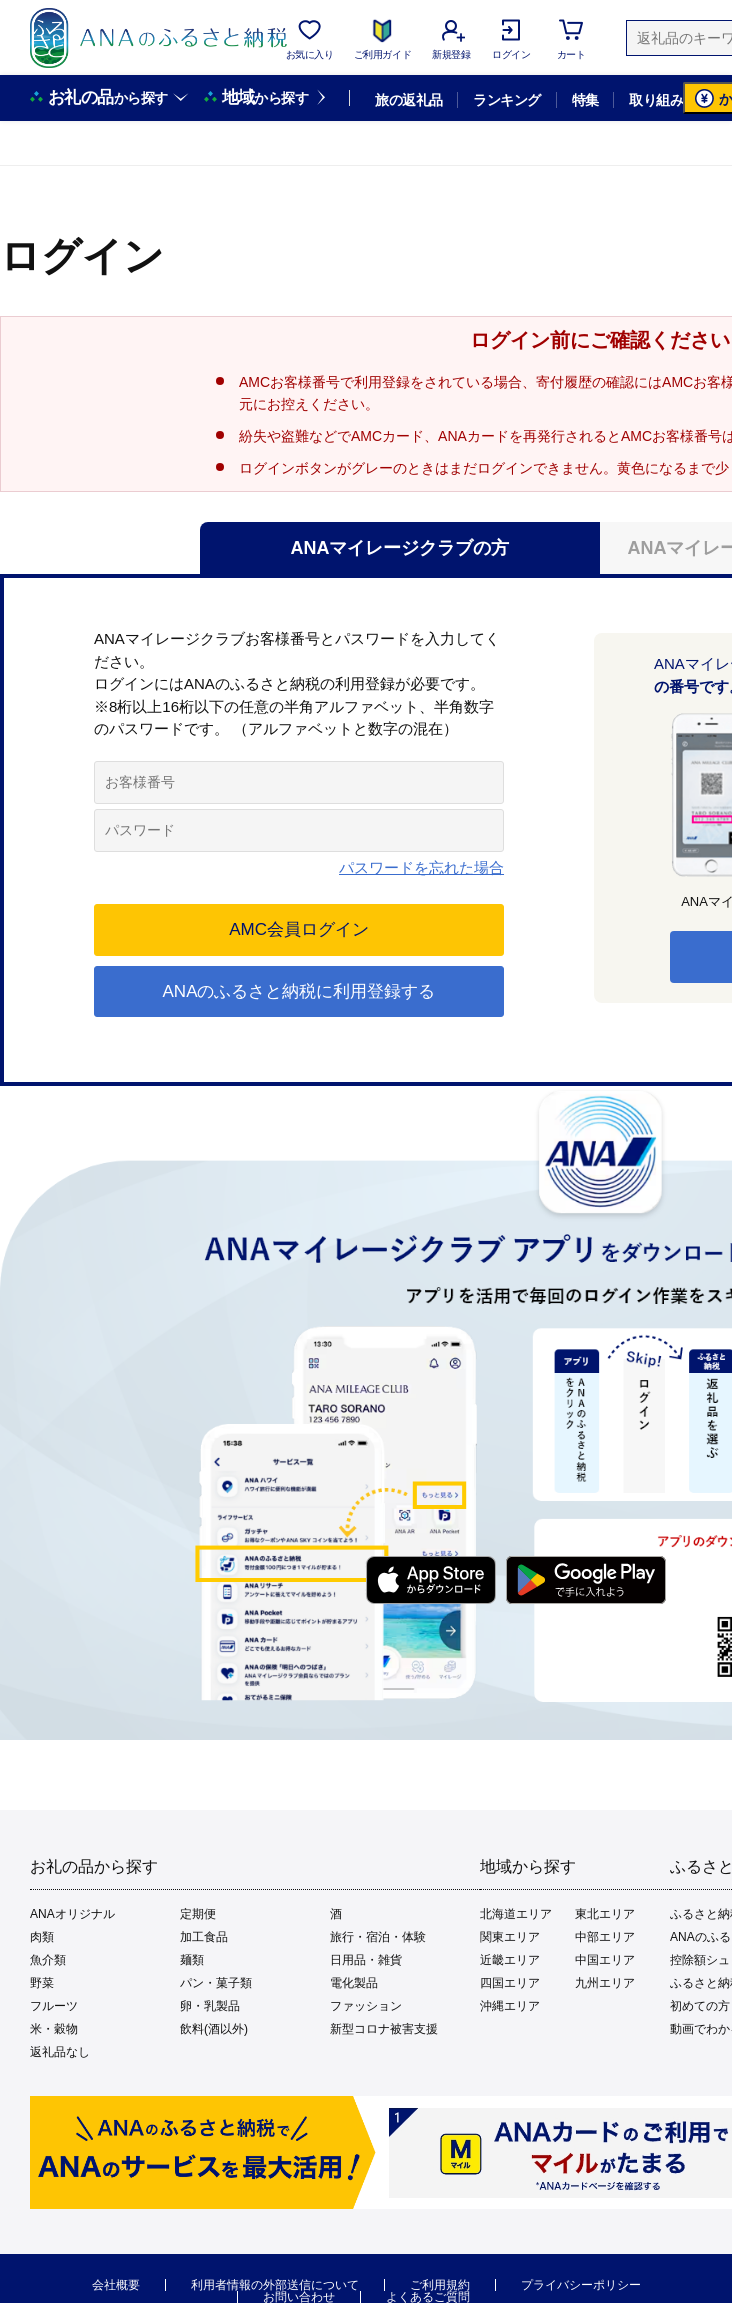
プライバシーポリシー (581, 2285)
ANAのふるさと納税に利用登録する (299, 991)
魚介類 (48, 1960)
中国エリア (605, 1960)
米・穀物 (54, 2029)
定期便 (198, 1914)
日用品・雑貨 (366, 1960)
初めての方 (700, 2006)
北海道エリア (516, 1914)
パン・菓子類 (216, 1983)
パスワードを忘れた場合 (421, 867)
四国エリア (510, 1983)
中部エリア (605, 1937)
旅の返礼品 (408, 100)
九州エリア (605, 1983)
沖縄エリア (510, 2006)
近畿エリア (510, 1960)
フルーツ (54, 2006)
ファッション (366, 2006)
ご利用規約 (440, 2285)
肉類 (42, 1937)
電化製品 (354, 1983)
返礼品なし (60, 2052)
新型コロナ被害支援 (384, 2029)
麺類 (192, 1960)
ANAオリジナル (72, 1914)
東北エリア (605, 1914)
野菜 (42, 1983)
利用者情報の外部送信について (275, 2285)
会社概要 (116, 2285)
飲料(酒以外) (214, 2029)
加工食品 (204, 1937)
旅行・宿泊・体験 (378, 1937)
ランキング (506, 100)
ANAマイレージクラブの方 (400, 548)
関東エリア (510, 1937)
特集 (585, 100)
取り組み (656, 100)
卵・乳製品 (210, 2006)
